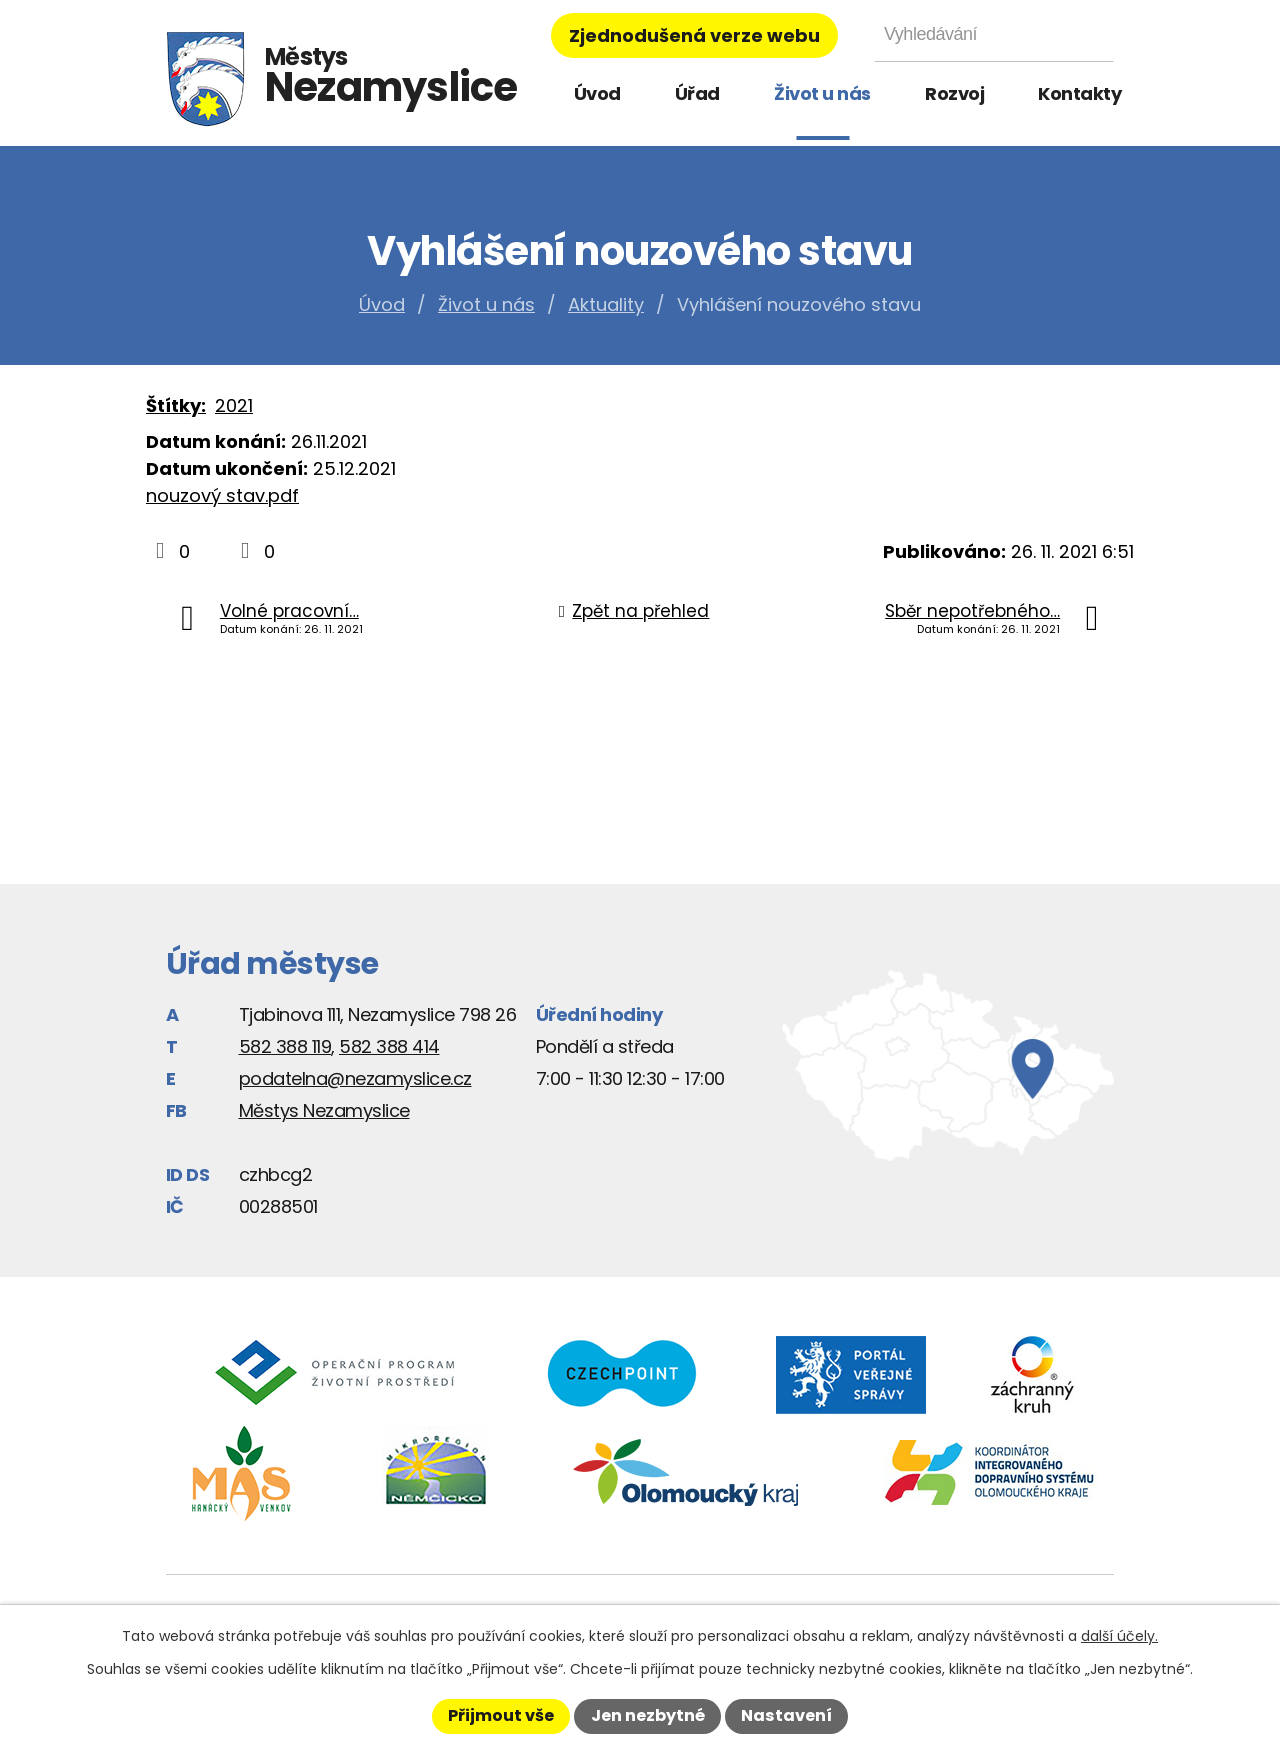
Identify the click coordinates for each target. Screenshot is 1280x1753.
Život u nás (822, 93)
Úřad (697, 93)
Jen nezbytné (648, 1715)
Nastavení (786, 1715)
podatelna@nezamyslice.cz (355, 1078)
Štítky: (176, 405)
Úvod (597, 93)
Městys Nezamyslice (324, 1110)
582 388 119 (285, 1046)
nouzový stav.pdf (222, 495)
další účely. (1119, 1636)
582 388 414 (389, 1046)
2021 (234, 405)
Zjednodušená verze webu (694, 35)
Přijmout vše (501, 1715)
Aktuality (606, 304)
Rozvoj (954, 93)
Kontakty (1079, 93)
